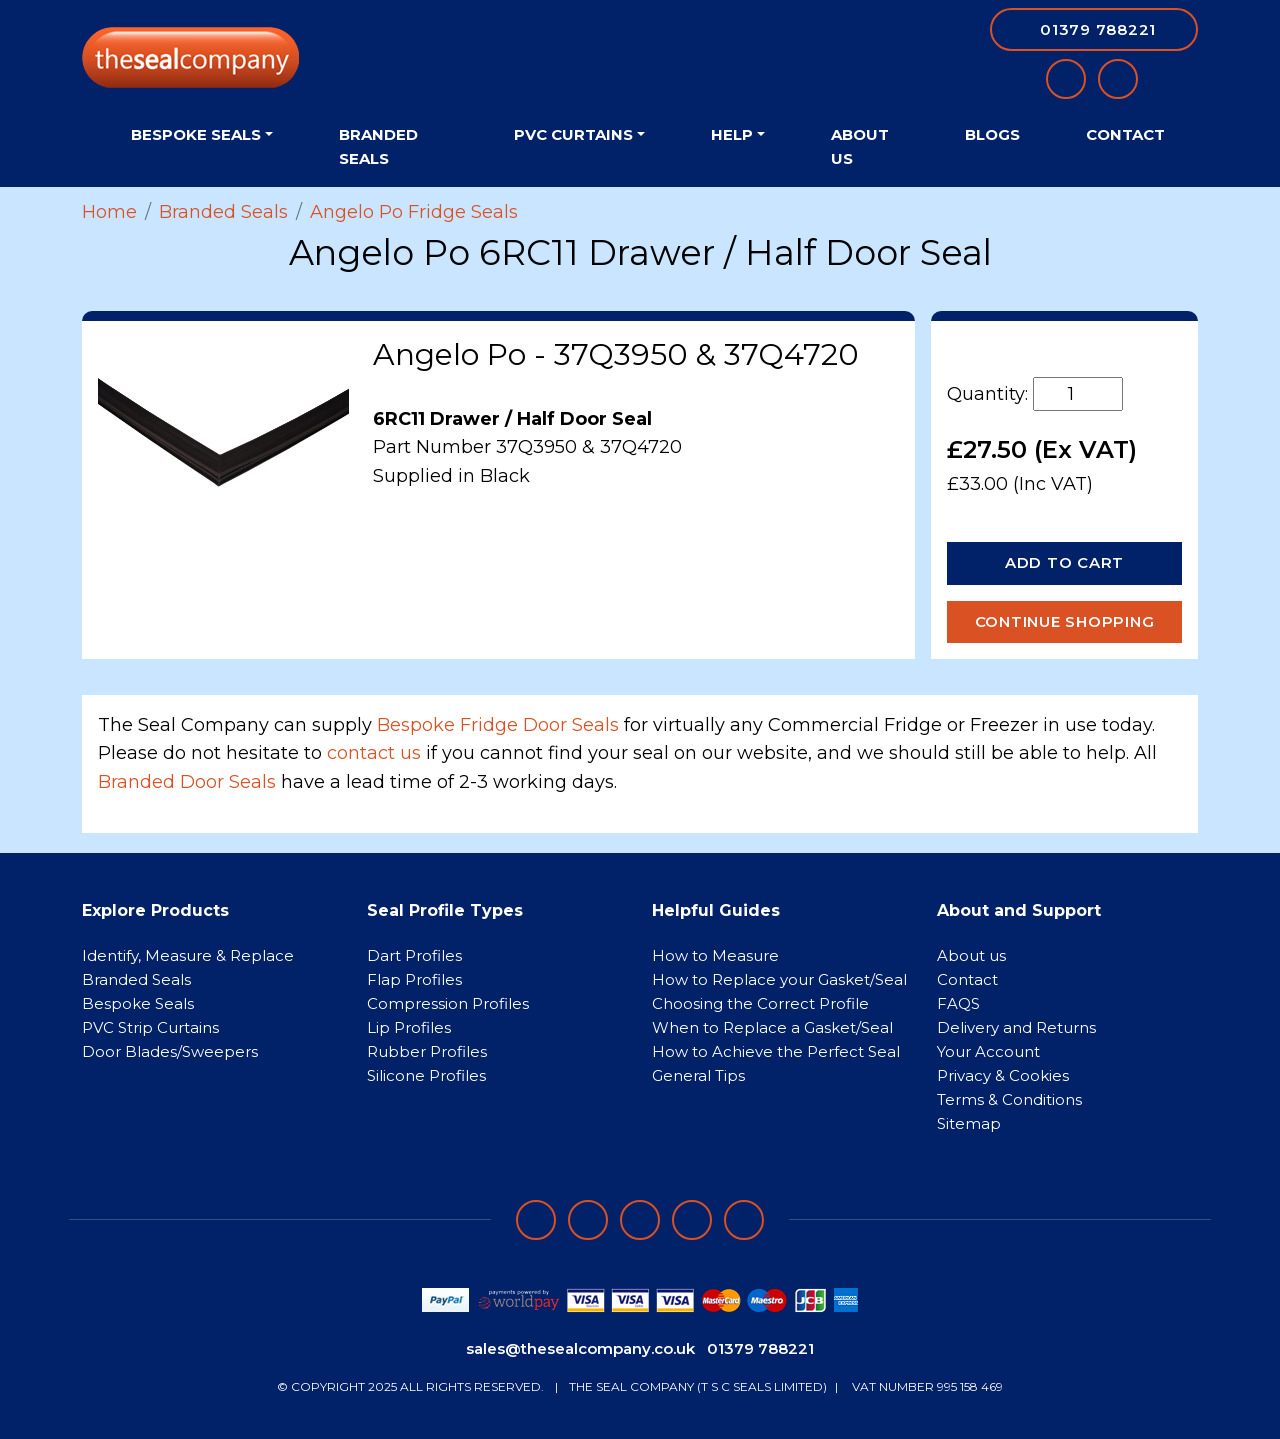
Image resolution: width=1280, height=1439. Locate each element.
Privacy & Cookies (1003, 1075)
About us (971, 955)
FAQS (958, 1003)
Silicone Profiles (426, 1075)
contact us (374, 753)
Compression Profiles (448, 1003)
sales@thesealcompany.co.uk (580, 1348)
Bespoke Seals (138, 1003)
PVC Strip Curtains (150, 1027)
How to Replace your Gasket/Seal (779, 979)
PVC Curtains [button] (573, 134)
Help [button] (732, 134)
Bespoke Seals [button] (196, 134)
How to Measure (715, 955)
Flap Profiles (414, 979)
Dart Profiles (414, 955)
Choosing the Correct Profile (760, 1003)
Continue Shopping (1065, 621)
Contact (1125, 134)
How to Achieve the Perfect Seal (776, 1051)
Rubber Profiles (427, 1051)
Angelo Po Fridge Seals (414, 212)
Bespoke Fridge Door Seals (498, 725)
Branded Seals (378, 146)
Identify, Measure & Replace (188, 955)
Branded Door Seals (187, 782)
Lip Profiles (409, 1027)
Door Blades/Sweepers (170, 1051)
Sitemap (969, 1123)
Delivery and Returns (1016, 1027)
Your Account (988, 1051)
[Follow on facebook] (536, 1220)
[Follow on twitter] (692, 1220)
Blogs (992, 134)
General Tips (698, 1075)
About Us (860, 146)
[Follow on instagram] (640, 1220)
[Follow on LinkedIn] (588, 1220)
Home (109, 212)
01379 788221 (760, 1348)
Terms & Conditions (1009, 1099)
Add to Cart (1064, 562)
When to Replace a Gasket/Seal (772, 1027)
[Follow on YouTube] (744, 1220)
